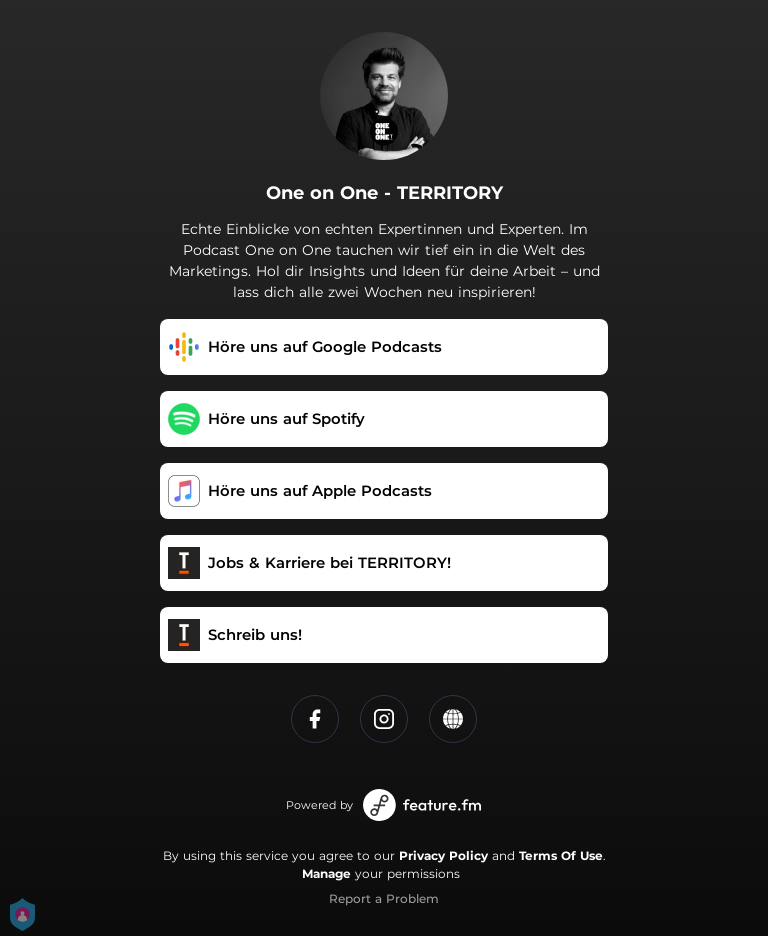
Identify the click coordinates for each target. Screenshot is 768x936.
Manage (326, 873)
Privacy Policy (443, 855)
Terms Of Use (561, 855)
